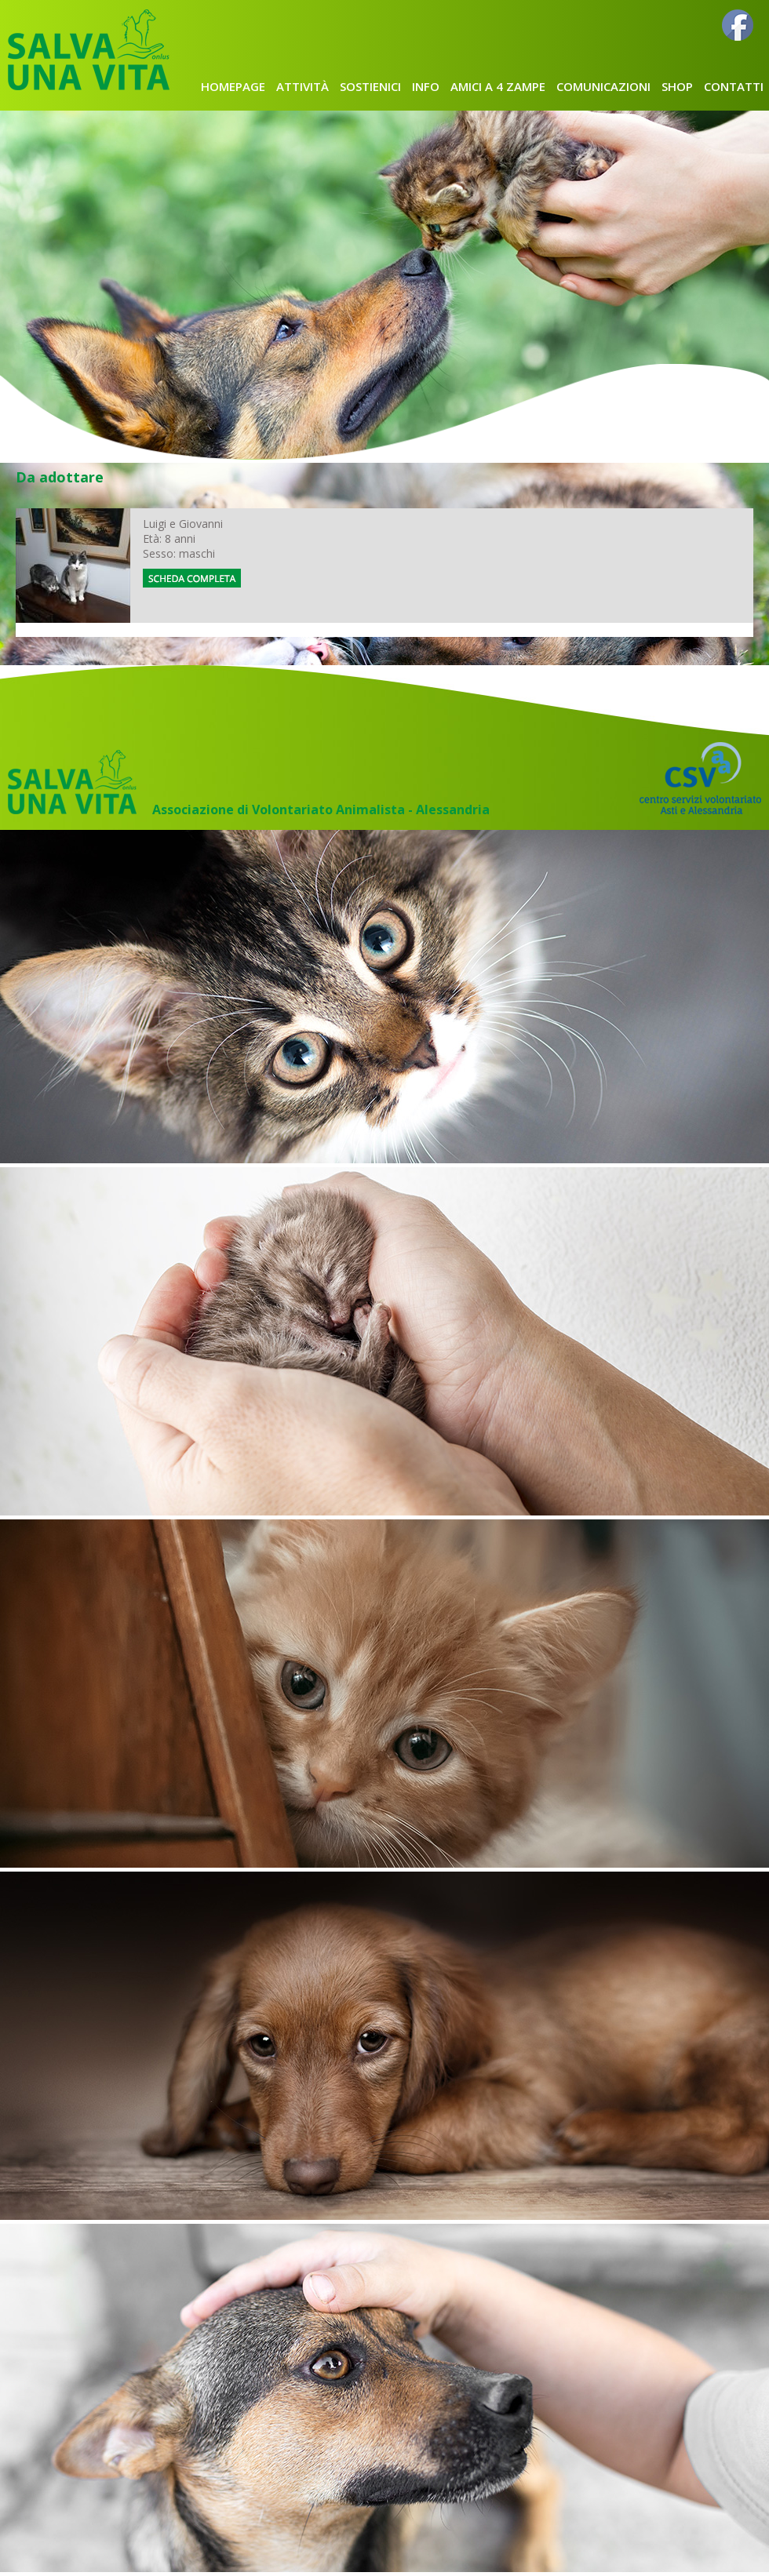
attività (302, 86)
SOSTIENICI (370, 86)
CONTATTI (734, 86)
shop (677, 86)
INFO (425, 86)
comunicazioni (603, 86)
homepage (233, 86)
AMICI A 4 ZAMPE (497, 86)
